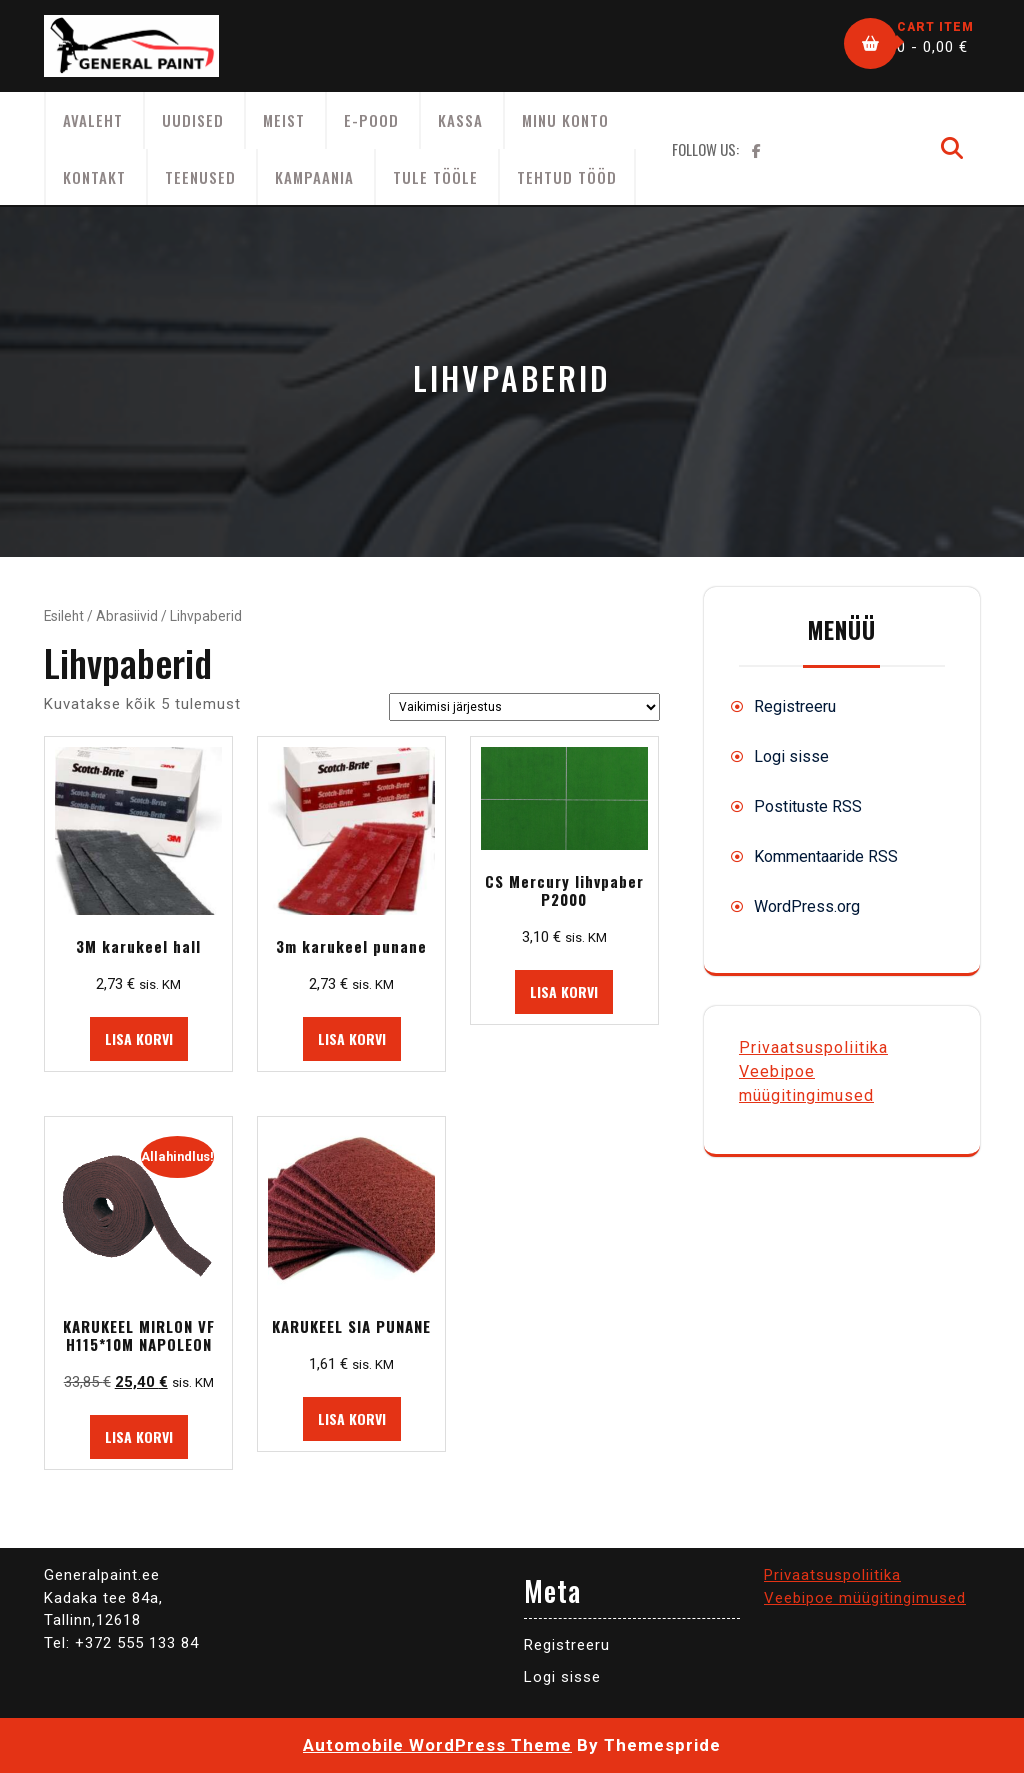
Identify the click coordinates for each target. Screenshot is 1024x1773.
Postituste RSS (808, 806)
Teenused (200, 177)
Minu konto (565, 120)
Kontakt (94, 177)
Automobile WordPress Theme (437, 1745)
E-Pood (371, 120)
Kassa (460, 120)
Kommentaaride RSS (826, 856)
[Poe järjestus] (524, 707)
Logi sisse (791, 756)
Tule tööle (435, 177)
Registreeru (795, 706)
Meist (284, 120)
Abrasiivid (127, 616)
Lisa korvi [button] (139, 1038)
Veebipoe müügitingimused (865, 1598)
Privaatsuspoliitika (813, 1047)
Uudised (193, 120)
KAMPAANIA (314, 177)
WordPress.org (807, 906)
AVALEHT (93, 120)
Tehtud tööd (567, 177)
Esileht (64, 616)
